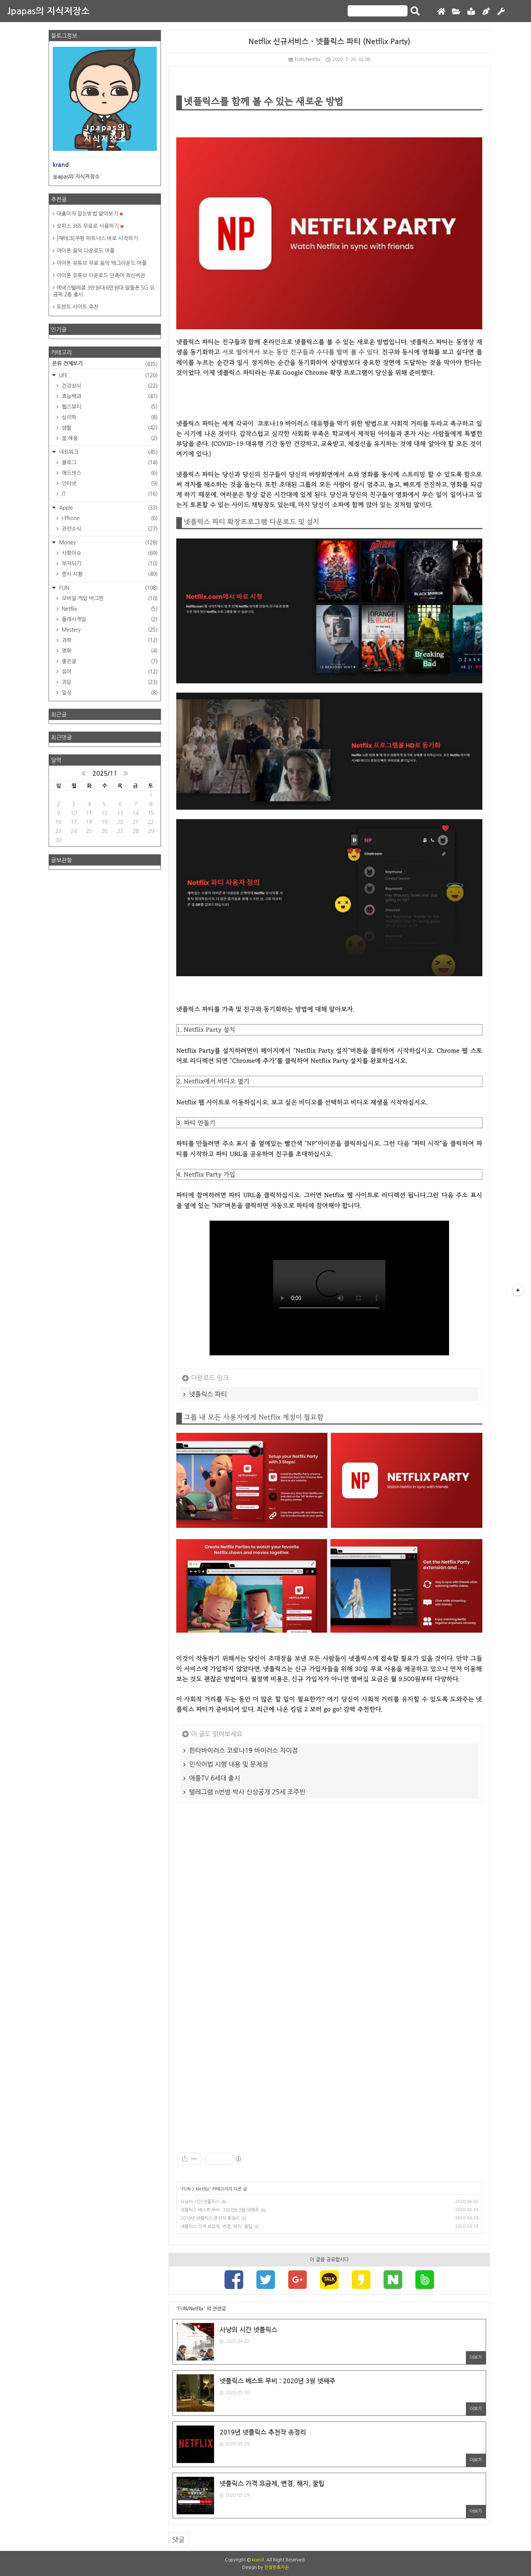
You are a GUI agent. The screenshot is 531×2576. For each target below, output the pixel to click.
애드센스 (109, 473)
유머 (109, 671)
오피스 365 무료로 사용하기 (90, 226)
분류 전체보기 (105, 364)
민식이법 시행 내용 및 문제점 (228, 1764)
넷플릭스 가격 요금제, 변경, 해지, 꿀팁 (216, 2226)
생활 (109, 427)
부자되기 (109, 563)
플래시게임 (109, 619)
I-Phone (109, 518)
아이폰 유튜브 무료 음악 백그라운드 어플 (102, 263)
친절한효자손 (276, 2567)
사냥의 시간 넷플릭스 (200, 2202)
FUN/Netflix (304, 59)
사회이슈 (109, 553)
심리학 (109, 417)
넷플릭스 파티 (208, 1394)
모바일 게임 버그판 (109, 598)
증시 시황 (109, 574)
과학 (109, 640)
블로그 (109, 462)
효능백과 (109, 396)
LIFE (108, 375)
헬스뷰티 (109, 406)
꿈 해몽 (109, 438)
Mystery (109, 629)
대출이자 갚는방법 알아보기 (90, 213)
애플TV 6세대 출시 (214, 1778)
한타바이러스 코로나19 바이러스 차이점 (243, 1750)
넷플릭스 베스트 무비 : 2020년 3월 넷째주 (219, 2210)
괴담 (109, 682)
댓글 (178, 2539)
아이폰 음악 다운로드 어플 (86, 250)
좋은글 (109, 661)
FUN (186, 2189)
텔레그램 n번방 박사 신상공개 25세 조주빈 (247, 1792)
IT (109, 494)
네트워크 (108, 452)
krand (258, 2560)
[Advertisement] (329, 1905)
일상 (109, 692)
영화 (109, 650)
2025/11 (104, 773)
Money (108, 542)
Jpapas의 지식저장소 (48, 11)
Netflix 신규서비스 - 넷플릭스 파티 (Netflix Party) (329, 41)
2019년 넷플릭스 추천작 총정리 (209, 2218)
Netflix (202, 2189)
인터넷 (109, 483)
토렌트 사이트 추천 (77, 306)
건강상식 (109, 385)
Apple (108, 507)
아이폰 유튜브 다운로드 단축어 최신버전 (101, 275)
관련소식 (109, 528)
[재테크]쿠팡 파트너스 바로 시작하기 (97, 238)
